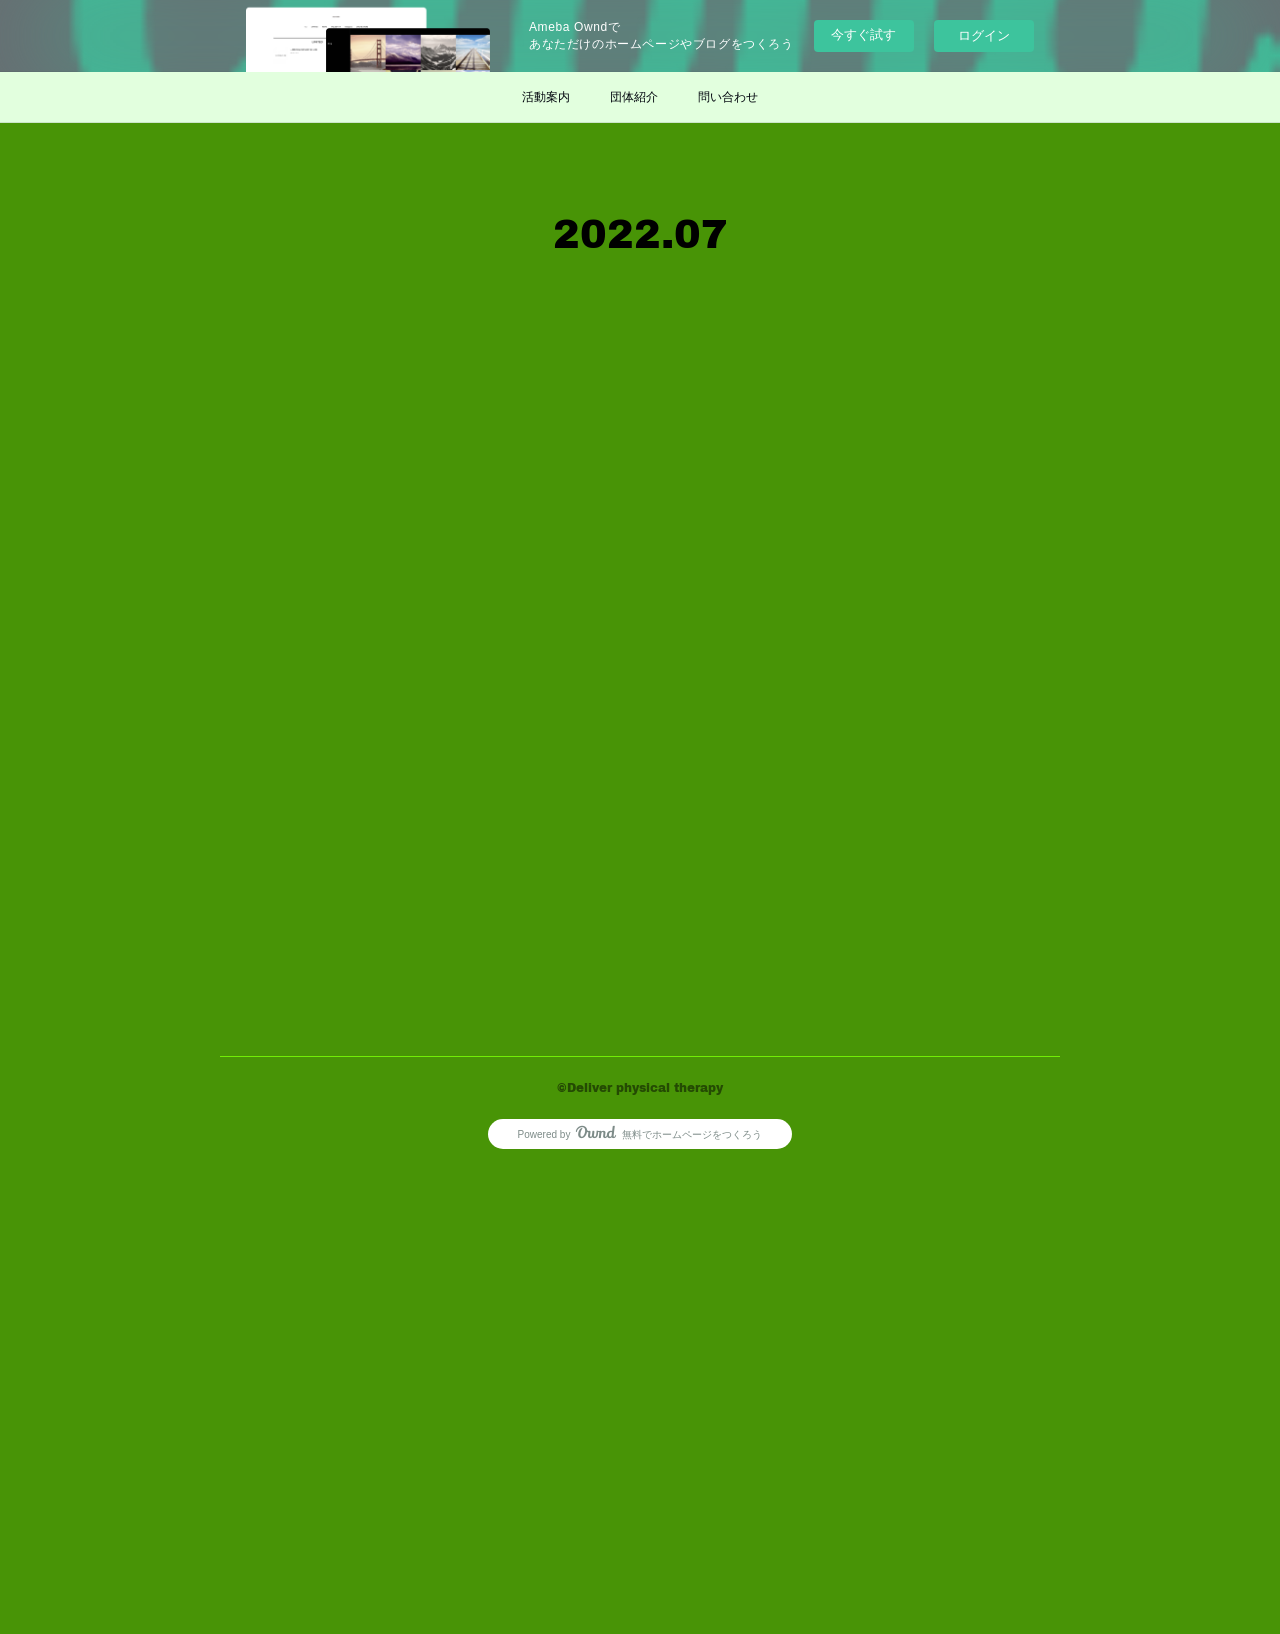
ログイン (984, 35)
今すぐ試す (863, 34)
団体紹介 (634, 97)
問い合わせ (728, 97)
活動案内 (546, 97)
